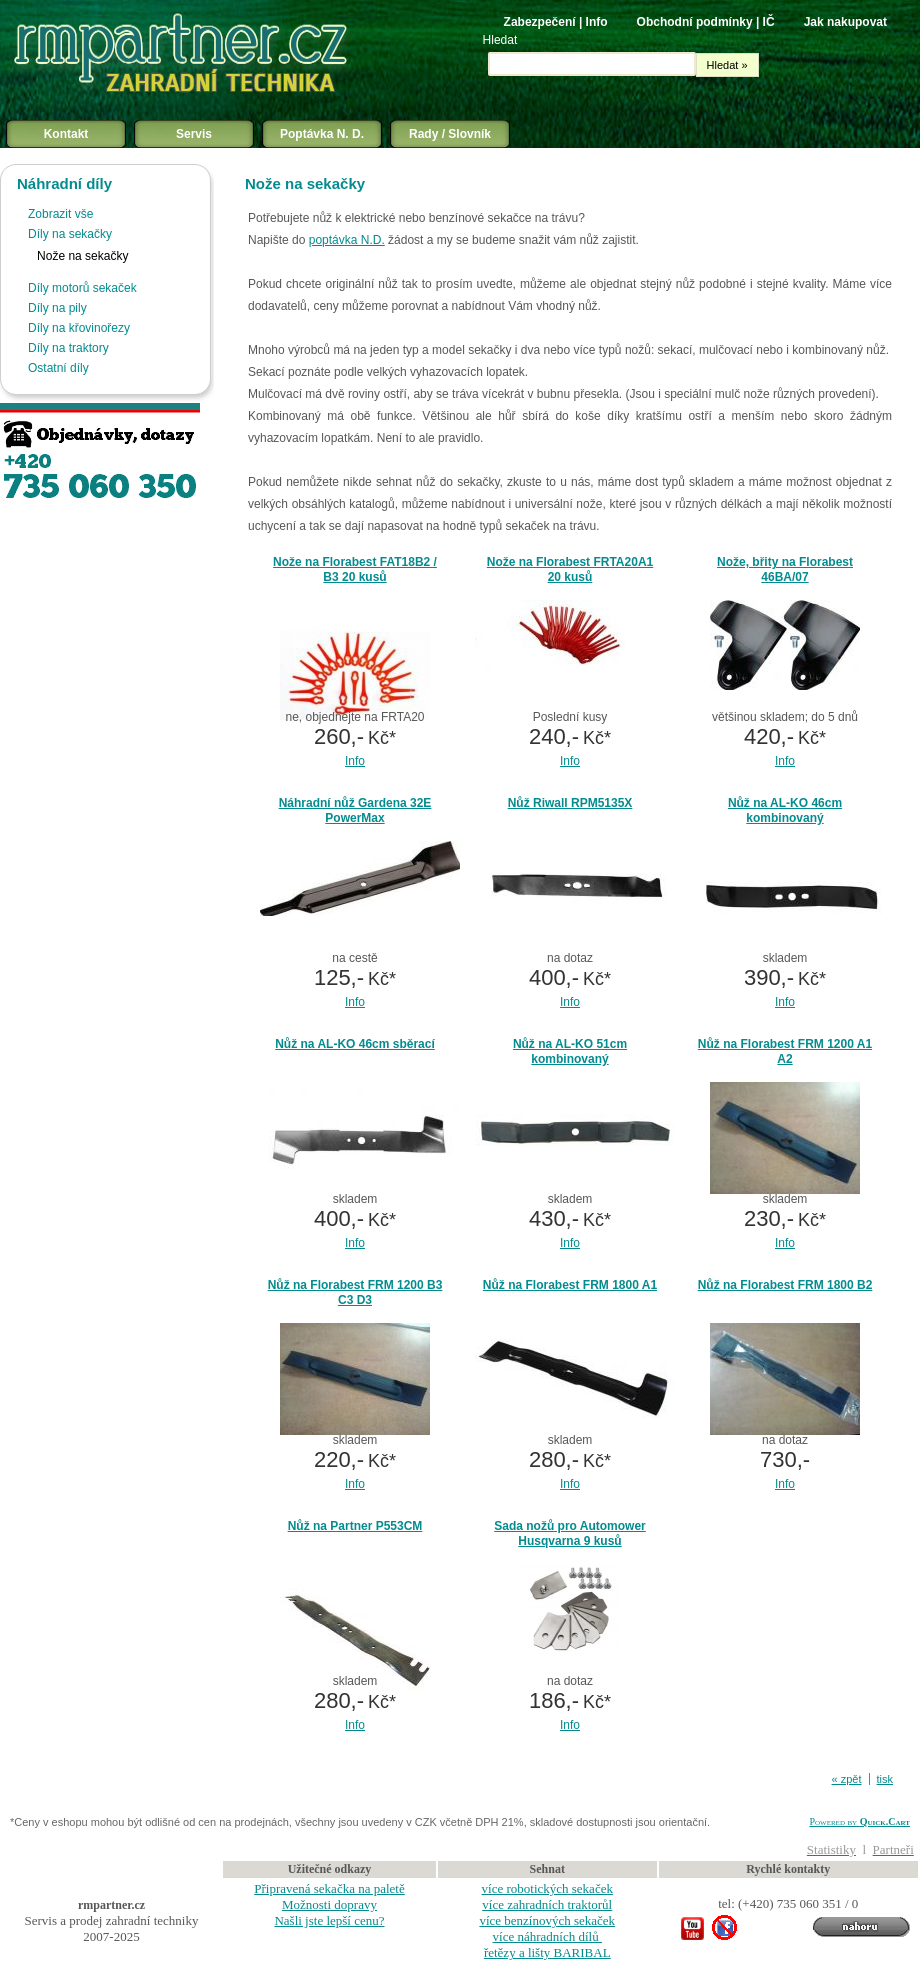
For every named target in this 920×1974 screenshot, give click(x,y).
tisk (885, 1779)
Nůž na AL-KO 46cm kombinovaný (785, 810)
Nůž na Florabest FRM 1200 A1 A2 (785, 1051)
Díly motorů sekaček (82, 288)
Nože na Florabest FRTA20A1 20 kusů (570, 569)
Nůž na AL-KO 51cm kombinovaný (570, 1051)
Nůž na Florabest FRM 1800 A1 (570, 1285)
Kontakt (66, 134)
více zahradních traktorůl (547, 1904)
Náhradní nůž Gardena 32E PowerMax (355, 810)
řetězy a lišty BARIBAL (547, 1952)
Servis (194, 134)
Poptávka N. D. (322, 134)
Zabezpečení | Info (556, 22)
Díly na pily (57, 308)
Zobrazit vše (60, 214)
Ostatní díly (58, 368)
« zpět (847, 1779)
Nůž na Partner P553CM (355, 1526)
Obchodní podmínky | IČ (706, 22)
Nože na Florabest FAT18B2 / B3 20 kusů (355, 569)
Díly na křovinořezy (79, 328)
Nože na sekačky (82, 256)
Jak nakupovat (845, 22)
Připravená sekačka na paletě (329, 1888)
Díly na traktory (68, 348)
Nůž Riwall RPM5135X (570, 803)
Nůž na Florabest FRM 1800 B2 (785, 1285)
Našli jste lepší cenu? (329, 1920)
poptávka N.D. (347, 240)
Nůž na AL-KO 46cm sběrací (355, 1044)
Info (355, 761)
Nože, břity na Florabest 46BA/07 (785, 569)
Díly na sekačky (70, 234)
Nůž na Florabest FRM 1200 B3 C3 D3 (355, 1292)
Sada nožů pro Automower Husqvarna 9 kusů (570, 1533)
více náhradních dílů (547, 1936)
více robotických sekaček (547, 1888)
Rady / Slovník (450, 134)
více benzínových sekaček (547, 1920)
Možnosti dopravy (329, 1904)
